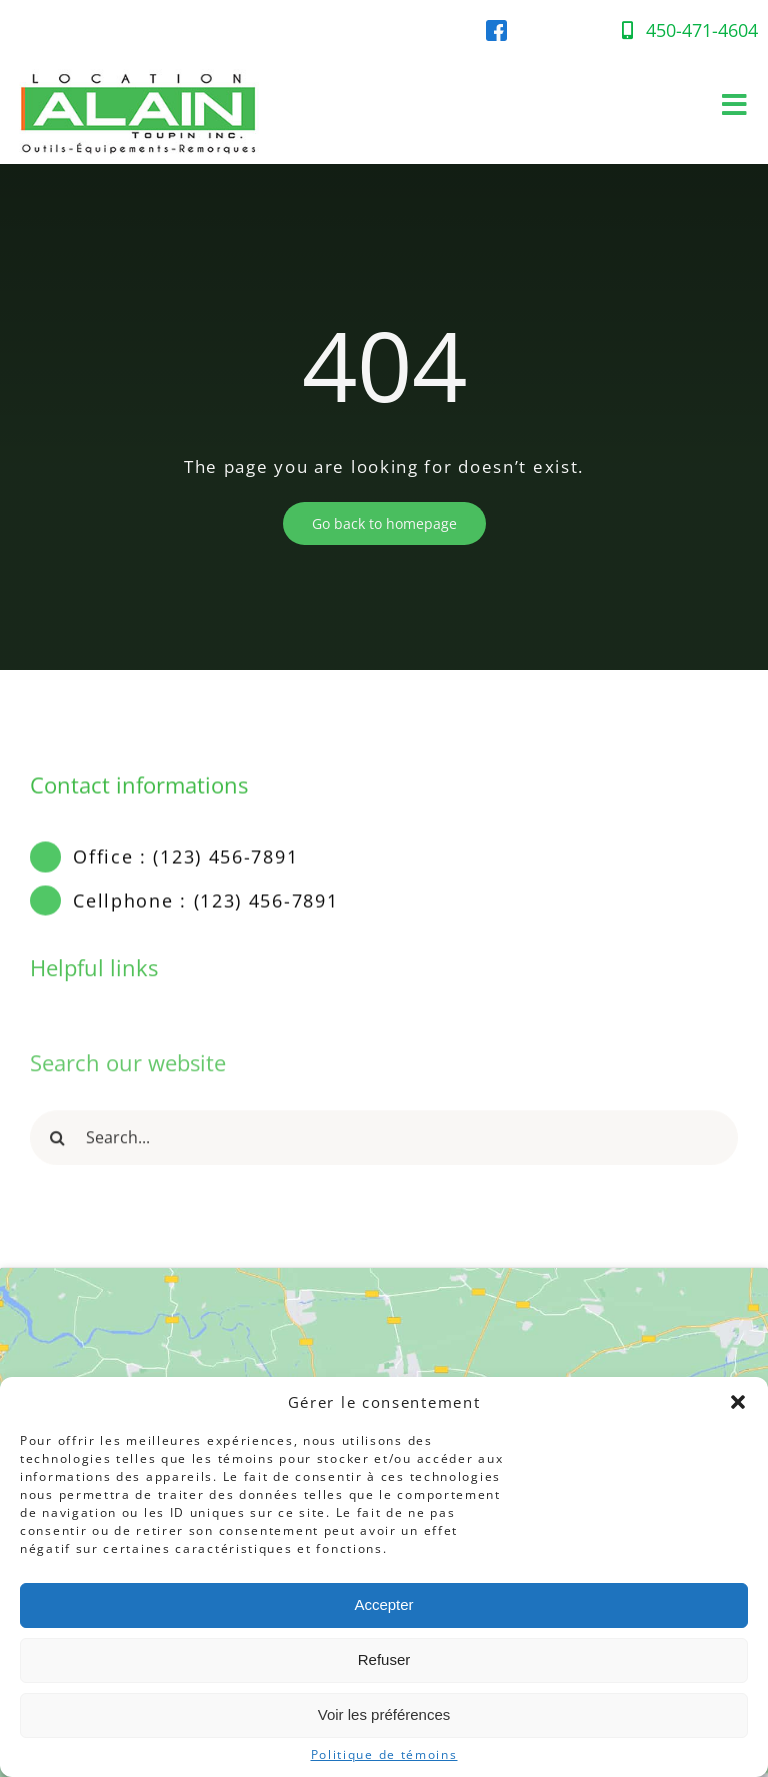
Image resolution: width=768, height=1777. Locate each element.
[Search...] (384, 1143)
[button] (738, 1402)
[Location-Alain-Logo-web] (140, 64)
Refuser (384, 1659)
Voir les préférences (384, 1714)
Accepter (383, 1604)
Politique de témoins (384, 1755)
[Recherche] (57, 1143)
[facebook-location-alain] (496, 28)
